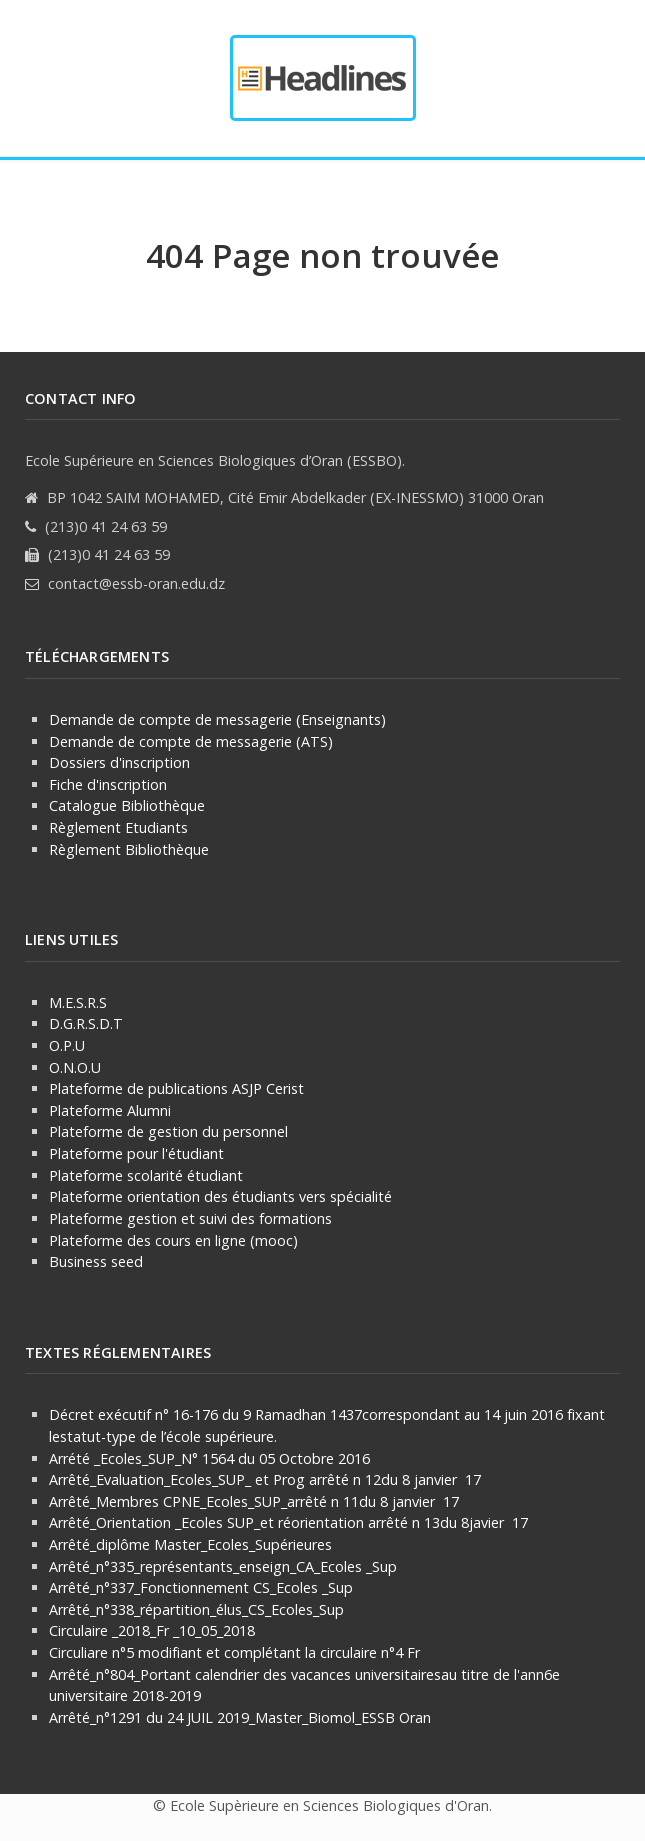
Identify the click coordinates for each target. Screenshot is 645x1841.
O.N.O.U (75, 1067)
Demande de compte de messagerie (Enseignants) (217, 719)
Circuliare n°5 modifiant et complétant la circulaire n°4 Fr (234, 1652)
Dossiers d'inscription (119, 762)
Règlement (85, 849)
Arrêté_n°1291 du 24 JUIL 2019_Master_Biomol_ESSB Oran (240, 1717)
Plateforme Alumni (110, 1110)
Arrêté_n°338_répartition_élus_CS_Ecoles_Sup (196, 1609)
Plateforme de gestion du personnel (168, 1131)
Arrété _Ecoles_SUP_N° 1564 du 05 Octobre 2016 (209, 1458)
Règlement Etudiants (118, 827)
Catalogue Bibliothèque (127, 805)
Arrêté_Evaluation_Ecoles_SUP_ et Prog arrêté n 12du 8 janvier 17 (265, 1479)
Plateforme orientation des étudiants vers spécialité (220, 1196)
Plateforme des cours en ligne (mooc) (173, 1240)
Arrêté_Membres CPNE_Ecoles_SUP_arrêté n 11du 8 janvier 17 (254, 1501)
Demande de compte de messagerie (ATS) (191, 741)
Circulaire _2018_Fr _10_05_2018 (152, 1630)
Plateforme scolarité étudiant (146, 1175)
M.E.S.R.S (78, 1002)
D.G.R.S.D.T (86, 1023)
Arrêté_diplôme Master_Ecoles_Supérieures (190, 1544)
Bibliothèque (165, 849)
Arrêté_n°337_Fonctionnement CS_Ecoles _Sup (201, 1587)
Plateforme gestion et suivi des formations (190, 1218)
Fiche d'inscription (108, 784)
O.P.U (67, 1045)
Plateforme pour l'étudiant (136, 1153)
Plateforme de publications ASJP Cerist (178, 1088)
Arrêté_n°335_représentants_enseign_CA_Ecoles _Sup (223, 1566)
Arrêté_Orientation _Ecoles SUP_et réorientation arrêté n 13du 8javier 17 (288, 1522)
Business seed (96, 1261)
